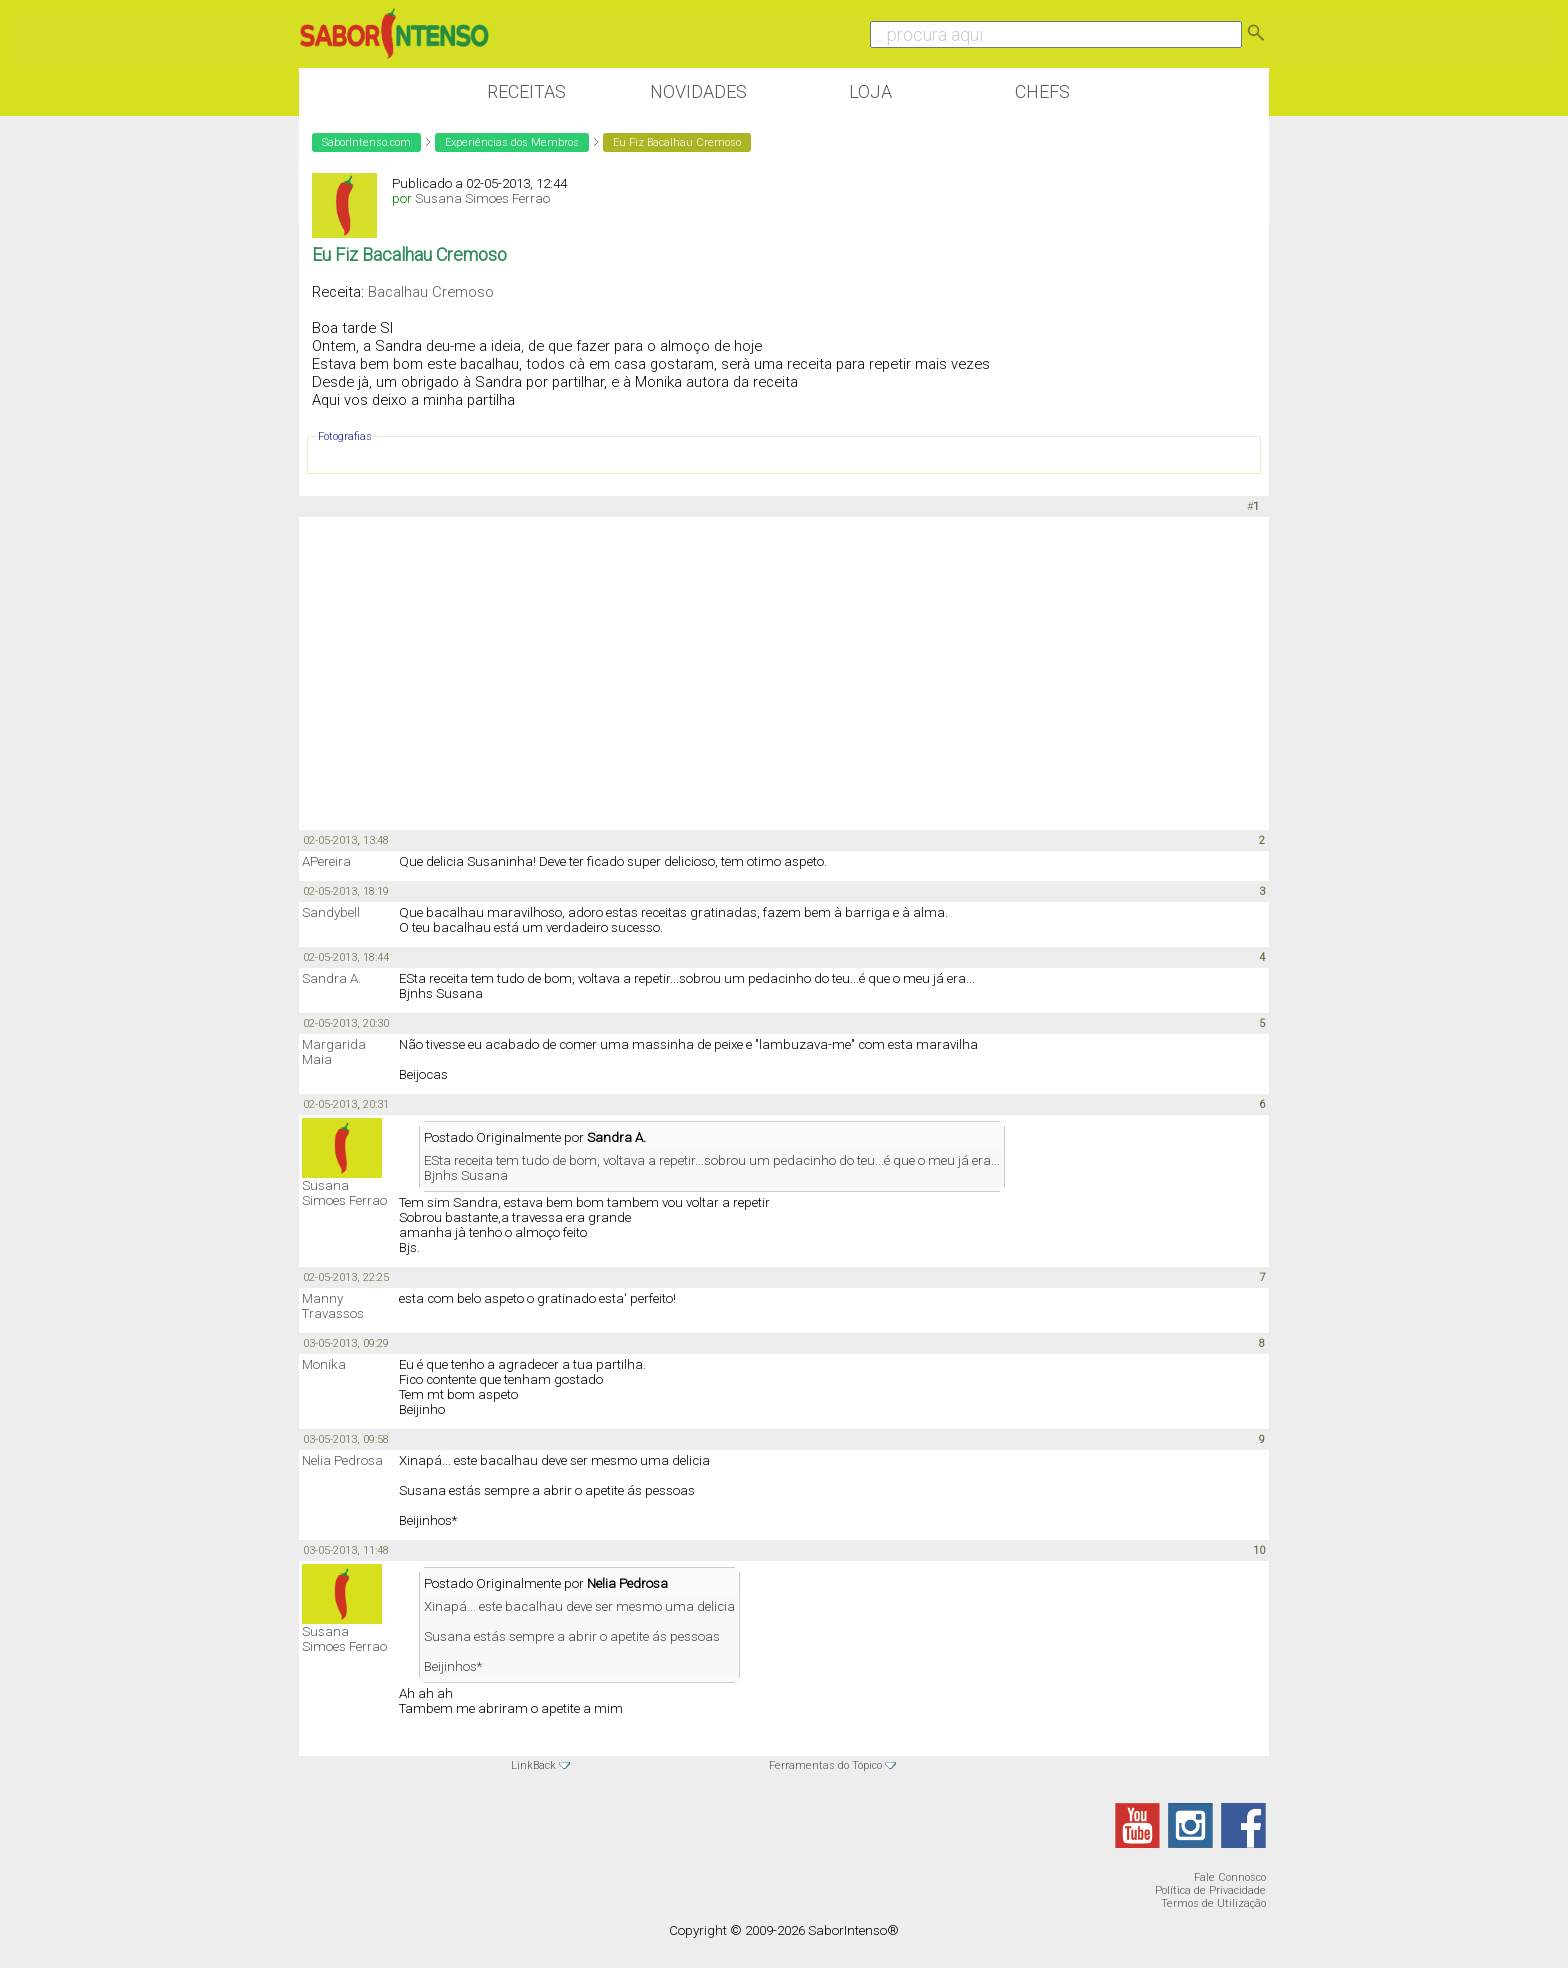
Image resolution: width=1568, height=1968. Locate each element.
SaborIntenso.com (366, 142)
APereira (326, 861)
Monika (324, 1364)
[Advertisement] (784, 672)
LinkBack (533, 1765)
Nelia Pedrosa (342, 1460)
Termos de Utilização (1213, 1903)
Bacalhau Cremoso (431, 292)
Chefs (1042, 91)
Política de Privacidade (1210, 1890)
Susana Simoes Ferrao (482, 198)
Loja (870, 91)
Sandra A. (331, 978)
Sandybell (331, 912)
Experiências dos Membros (512, 142)
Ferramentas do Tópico (825, 1765)
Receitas (526, 91)
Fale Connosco (1230, 1877)
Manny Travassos (333, 1306)
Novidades (698, 91)
